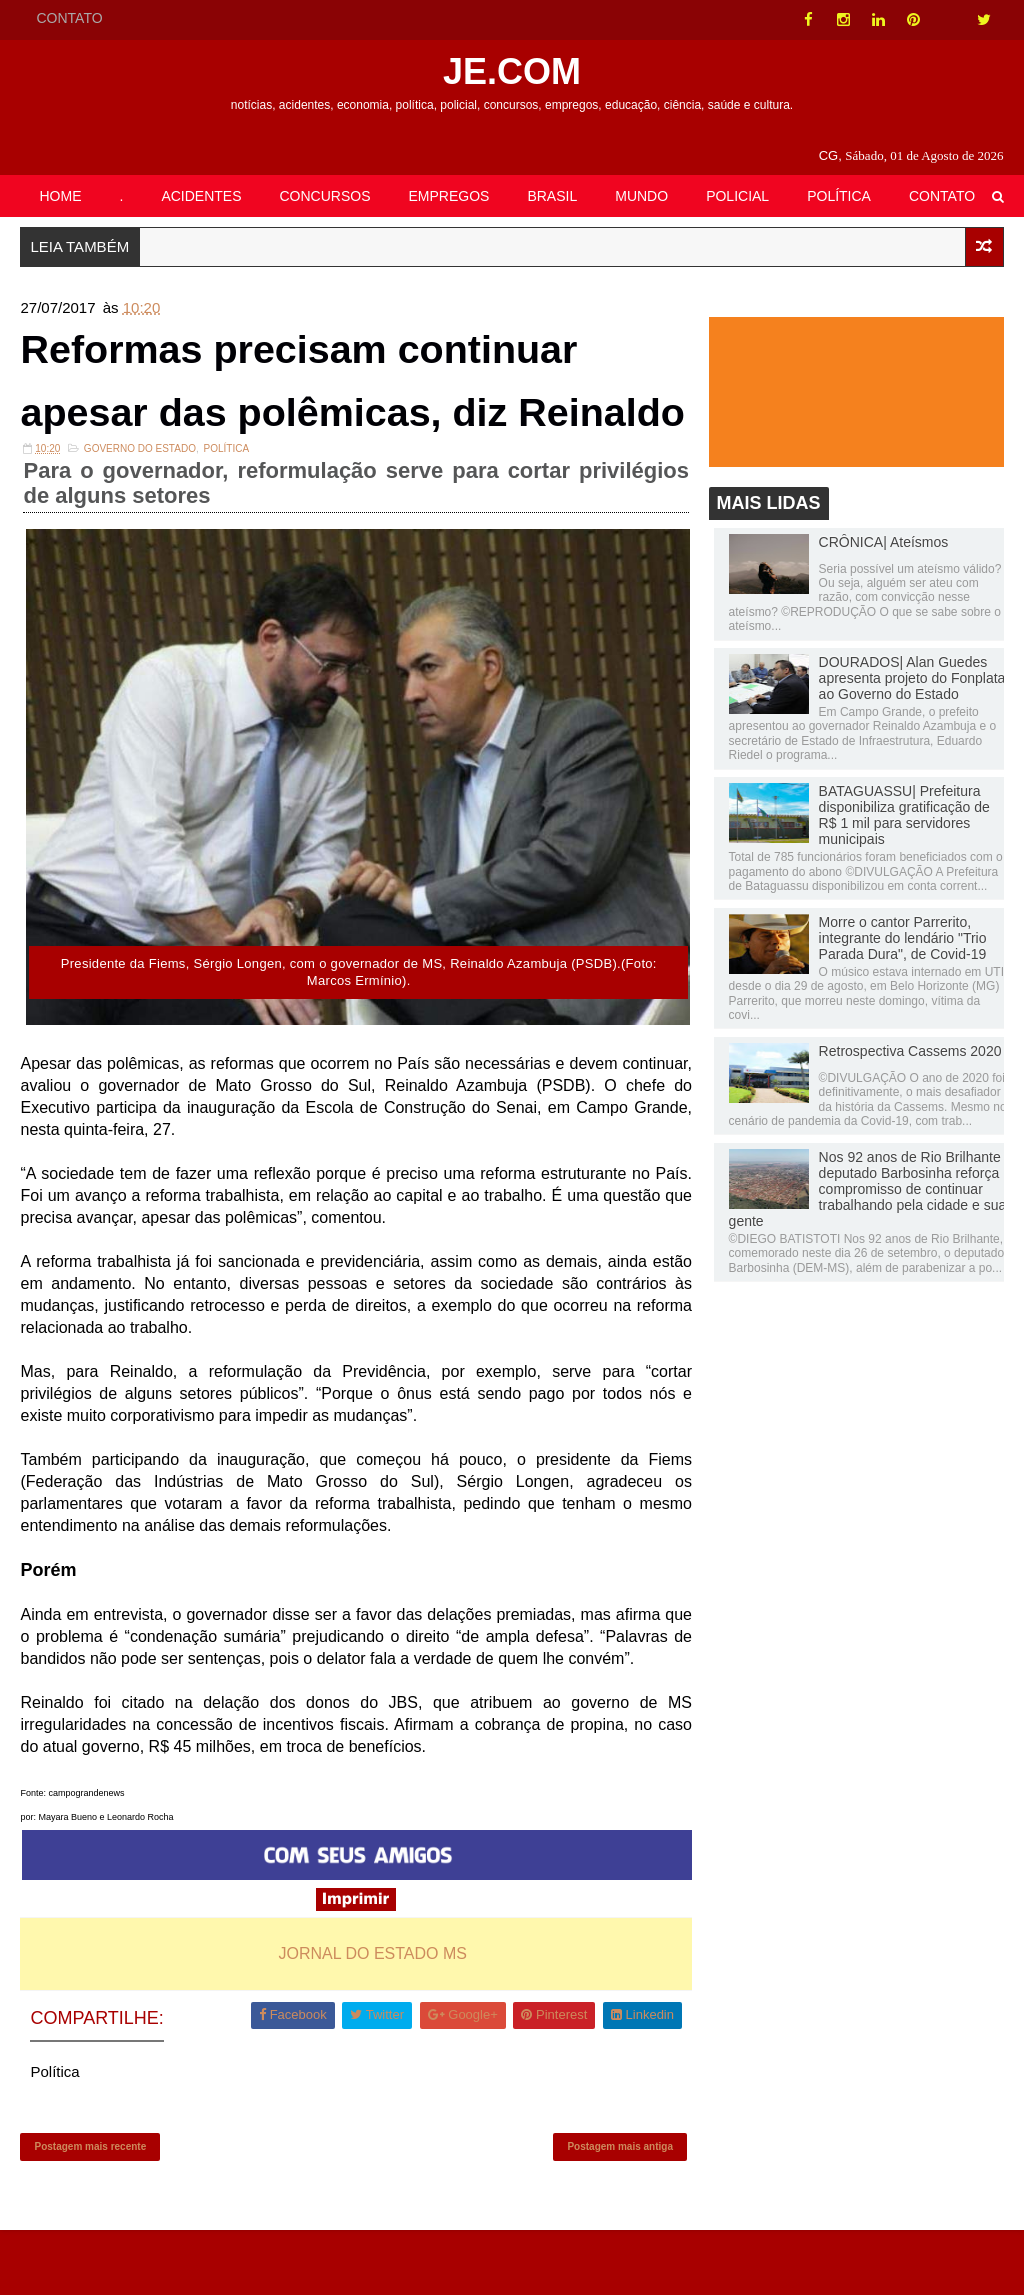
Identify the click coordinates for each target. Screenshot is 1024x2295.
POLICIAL (737, 196)
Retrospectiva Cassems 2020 (910, 1051)
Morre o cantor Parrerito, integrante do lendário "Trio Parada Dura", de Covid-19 (903, 938)
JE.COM (512, 71)
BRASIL (552, 196)
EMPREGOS (449, 196)
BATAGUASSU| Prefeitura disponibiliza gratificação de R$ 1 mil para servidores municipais (904, 816)
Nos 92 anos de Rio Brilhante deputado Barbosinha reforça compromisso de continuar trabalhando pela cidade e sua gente (868, 1189)
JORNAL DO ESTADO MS (371, 2016)
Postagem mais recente (90, 2210)
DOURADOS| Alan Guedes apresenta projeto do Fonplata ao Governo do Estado (912, 679)
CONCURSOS (325, 196)
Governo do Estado (140, 514)
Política (226, 514)
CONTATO (69, 18)
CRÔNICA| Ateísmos (884, 542)
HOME (60, 196)
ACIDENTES (201, 196)
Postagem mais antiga (617, 2210)
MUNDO (641, 196)
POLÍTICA (839, 196)
